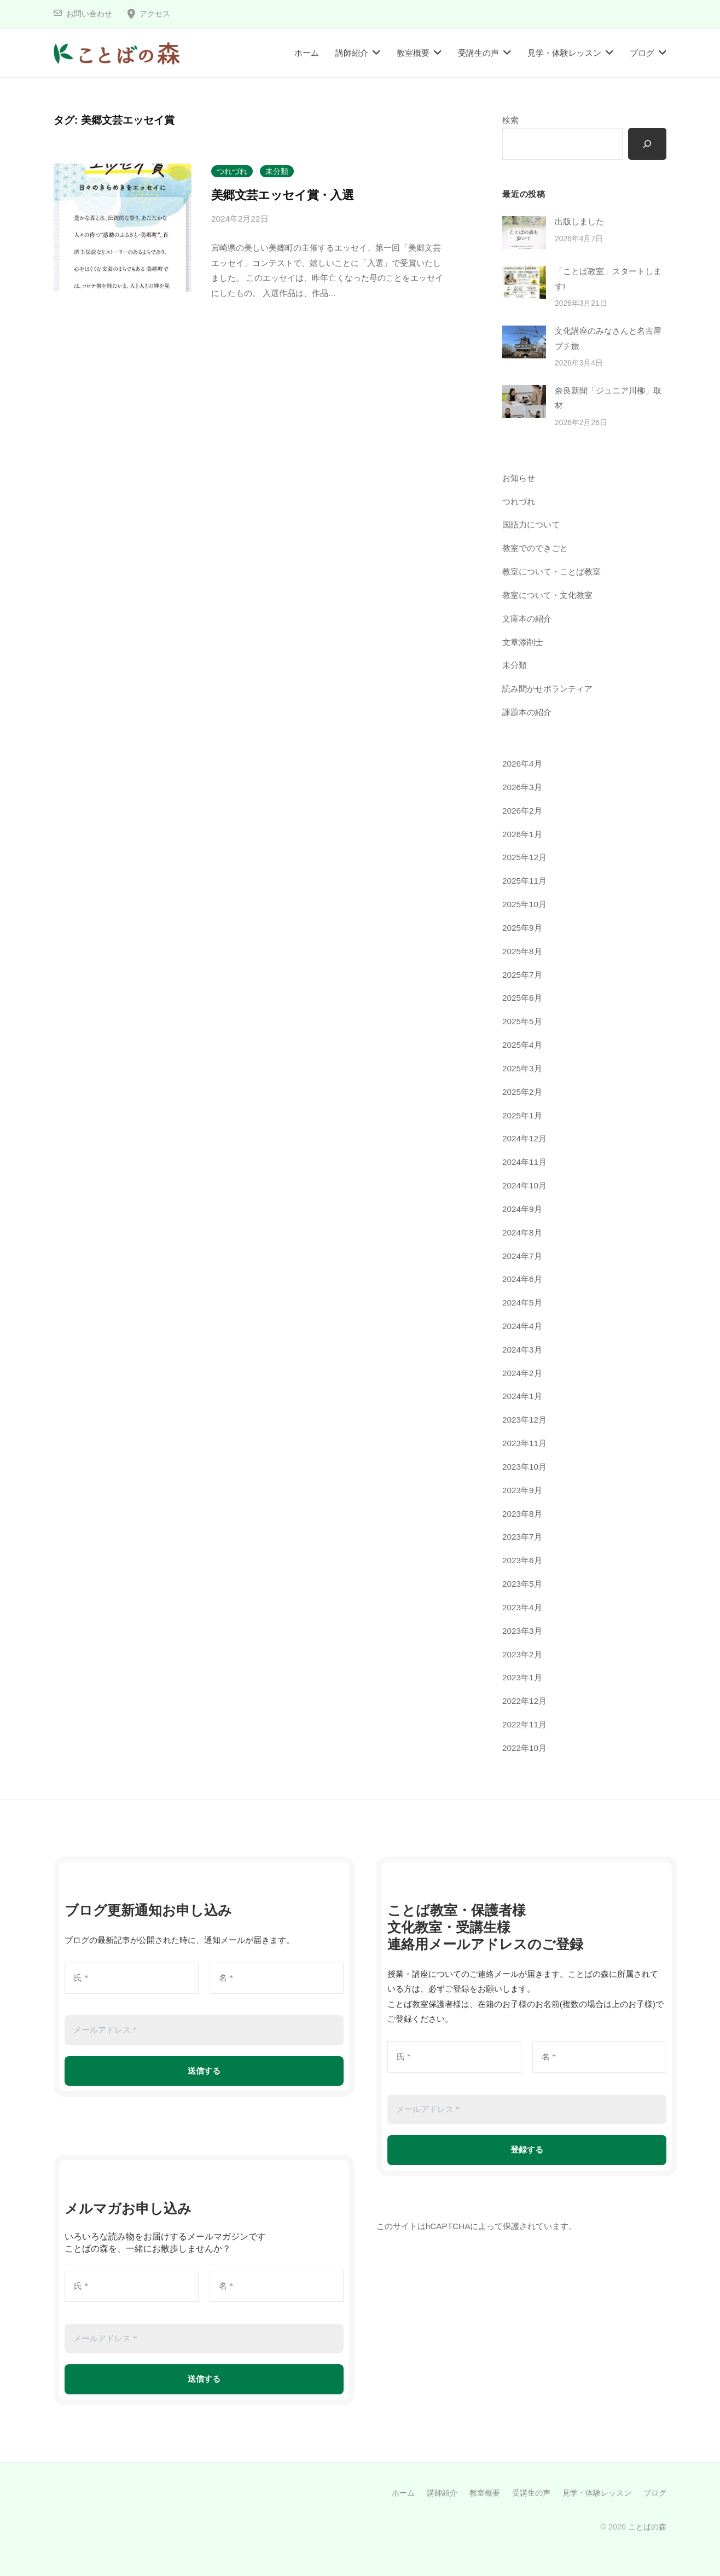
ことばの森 (647, 2526)
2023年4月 (522, 1607)
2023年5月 (522, 1583)
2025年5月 (522, 1021)
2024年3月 (522, 1349)
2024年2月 (522, 1373)
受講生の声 (478, 52)
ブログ (642, 52)
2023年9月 (522, 1490)
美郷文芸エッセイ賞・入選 (282, 195)
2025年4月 (522, 1044)
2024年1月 (522, 1396)
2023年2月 (522, 1654)
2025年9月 (522, 927)
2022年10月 (524, 1748)
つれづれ (232, 171)
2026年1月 (522, 834)
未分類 (276, 171)
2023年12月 (524, 1419)
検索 (510, 120)
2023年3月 (522, 1630)
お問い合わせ (89, 14)
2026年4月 (522, 763)
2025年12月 (524, 857)
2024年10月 (524, 1185)
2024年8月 (522, 1232)
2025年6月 (522, 997)
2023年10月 (524, 1466)
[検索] (647, 144)
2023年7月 (522, 1536)
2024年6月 (522, 1279)
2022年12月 (524, 1700)
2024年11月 (524, 1162)
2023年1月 (522, 1677)
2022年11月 (524, 1724)
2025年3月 (522, 1068)
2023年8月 (522, 1513)
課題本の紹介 (526, 712)
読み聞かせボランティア (547, 688)
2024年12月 (524, 1138)
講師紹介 (351, 52)
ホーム (306, 52)
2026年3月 (522, 787)
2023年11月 (524, 1443)
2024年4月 (522, 1326)
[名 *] (277, 1978)
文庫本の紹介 (526, 618)
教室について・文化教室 (547, 595)
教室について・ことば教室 (551, 571)
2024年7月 (522, 1256)
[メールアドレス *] (204, 2030)
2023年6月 (522, 1560)
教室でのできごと (535, 548)
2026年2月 (522, 810)
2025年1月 (522, 1115)
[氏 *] (132, 1978)
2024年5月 (522, 1302)
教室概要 (413, 52)
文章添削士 (522, 642)
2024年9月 (522, 1209)
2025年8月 (522, 951)
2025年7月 (522, 974)
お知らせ (518, 478)
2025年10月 (524, 904)
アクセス (155, 14)
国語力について (531, 524)
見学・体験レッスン (564, 52)
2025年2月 (522, 1091)
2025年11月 (524, 880)
